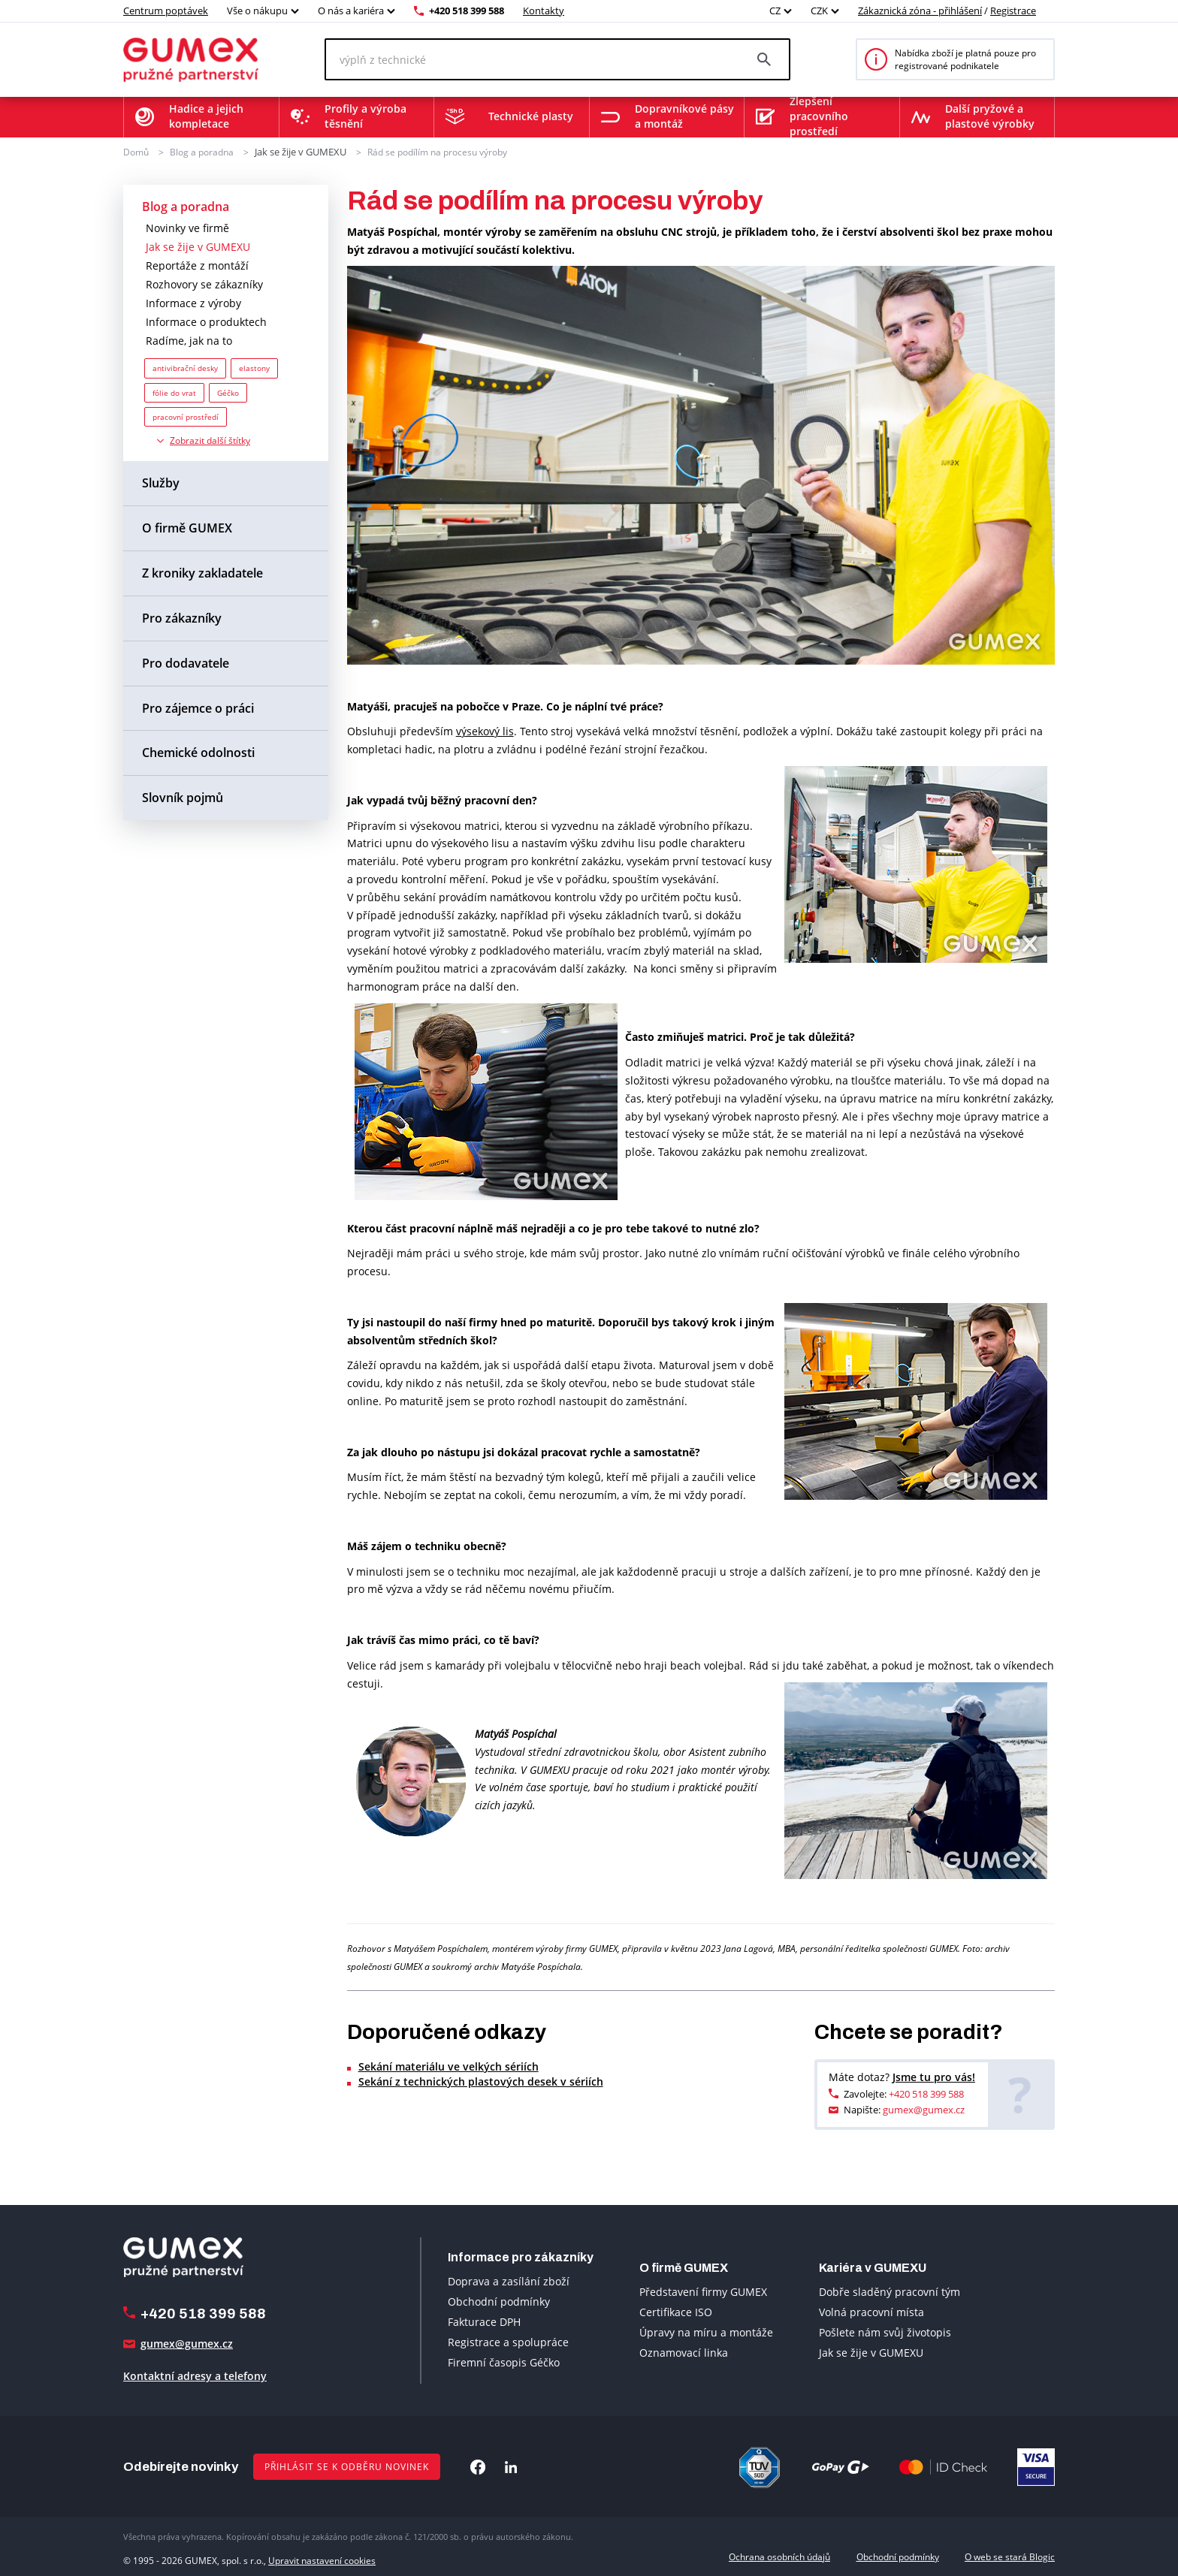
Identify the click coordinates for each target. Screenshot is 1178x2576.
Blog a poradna (202, 151)
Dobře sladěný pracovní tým (889, 2291)
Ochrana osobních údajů (779, 2556)
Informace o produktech (206, 321)
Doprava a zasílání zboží (508, 2280)
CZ (775, 10)
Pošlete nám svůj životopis (885, 2331)
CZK (819, 10)
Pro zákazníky (182, 617)
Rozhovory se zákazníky (204, 283)
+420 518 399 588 (466, 10)
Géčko (228, 391)
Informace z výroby (193, 302)
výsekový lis (485, 730)
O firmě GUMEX (187, 527)
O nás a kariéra (351, 10)
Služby (161, 482)
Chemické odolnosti (198, 752)
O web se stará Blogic (1010, 2556)
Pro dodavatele (185, 661)
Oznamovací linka (683, 2352)
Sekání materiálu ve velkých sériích (448, 2065)
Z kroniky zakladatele (202, 572)
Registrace (1013, 10)
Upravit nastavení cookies (322, 2556)
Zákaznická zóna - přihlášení (920, 10)
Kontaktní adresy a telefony (195, 2375)
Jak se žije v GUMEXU (299, 151)
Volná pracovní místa (871, 2311)
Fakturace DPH (484, 2321)
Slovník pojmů (182, 797)
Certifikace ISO (675, 2311)
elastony (254, 367)
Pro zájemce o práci (198, 706)
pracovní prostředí (186, 416)
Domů (136, 151)
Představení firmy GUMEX (703, 2291)
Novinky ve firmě (187, 227)
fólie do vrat (174, 391)
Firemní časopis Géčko (504, 2361)
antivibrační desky (185, 367)
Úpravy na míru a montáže (706, 2331)
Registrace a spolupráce (508, 2341)
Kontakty (543, 10)
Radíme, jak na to (189, 340)
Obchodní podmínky (499, 2301)
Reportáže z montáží (197, 265)
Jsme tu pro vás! (934, 2075)
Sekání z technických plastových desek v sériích (480, 2080)
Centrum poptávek (165, 10)
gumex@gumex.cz (924, 2109)
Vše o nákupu (257, 10)
